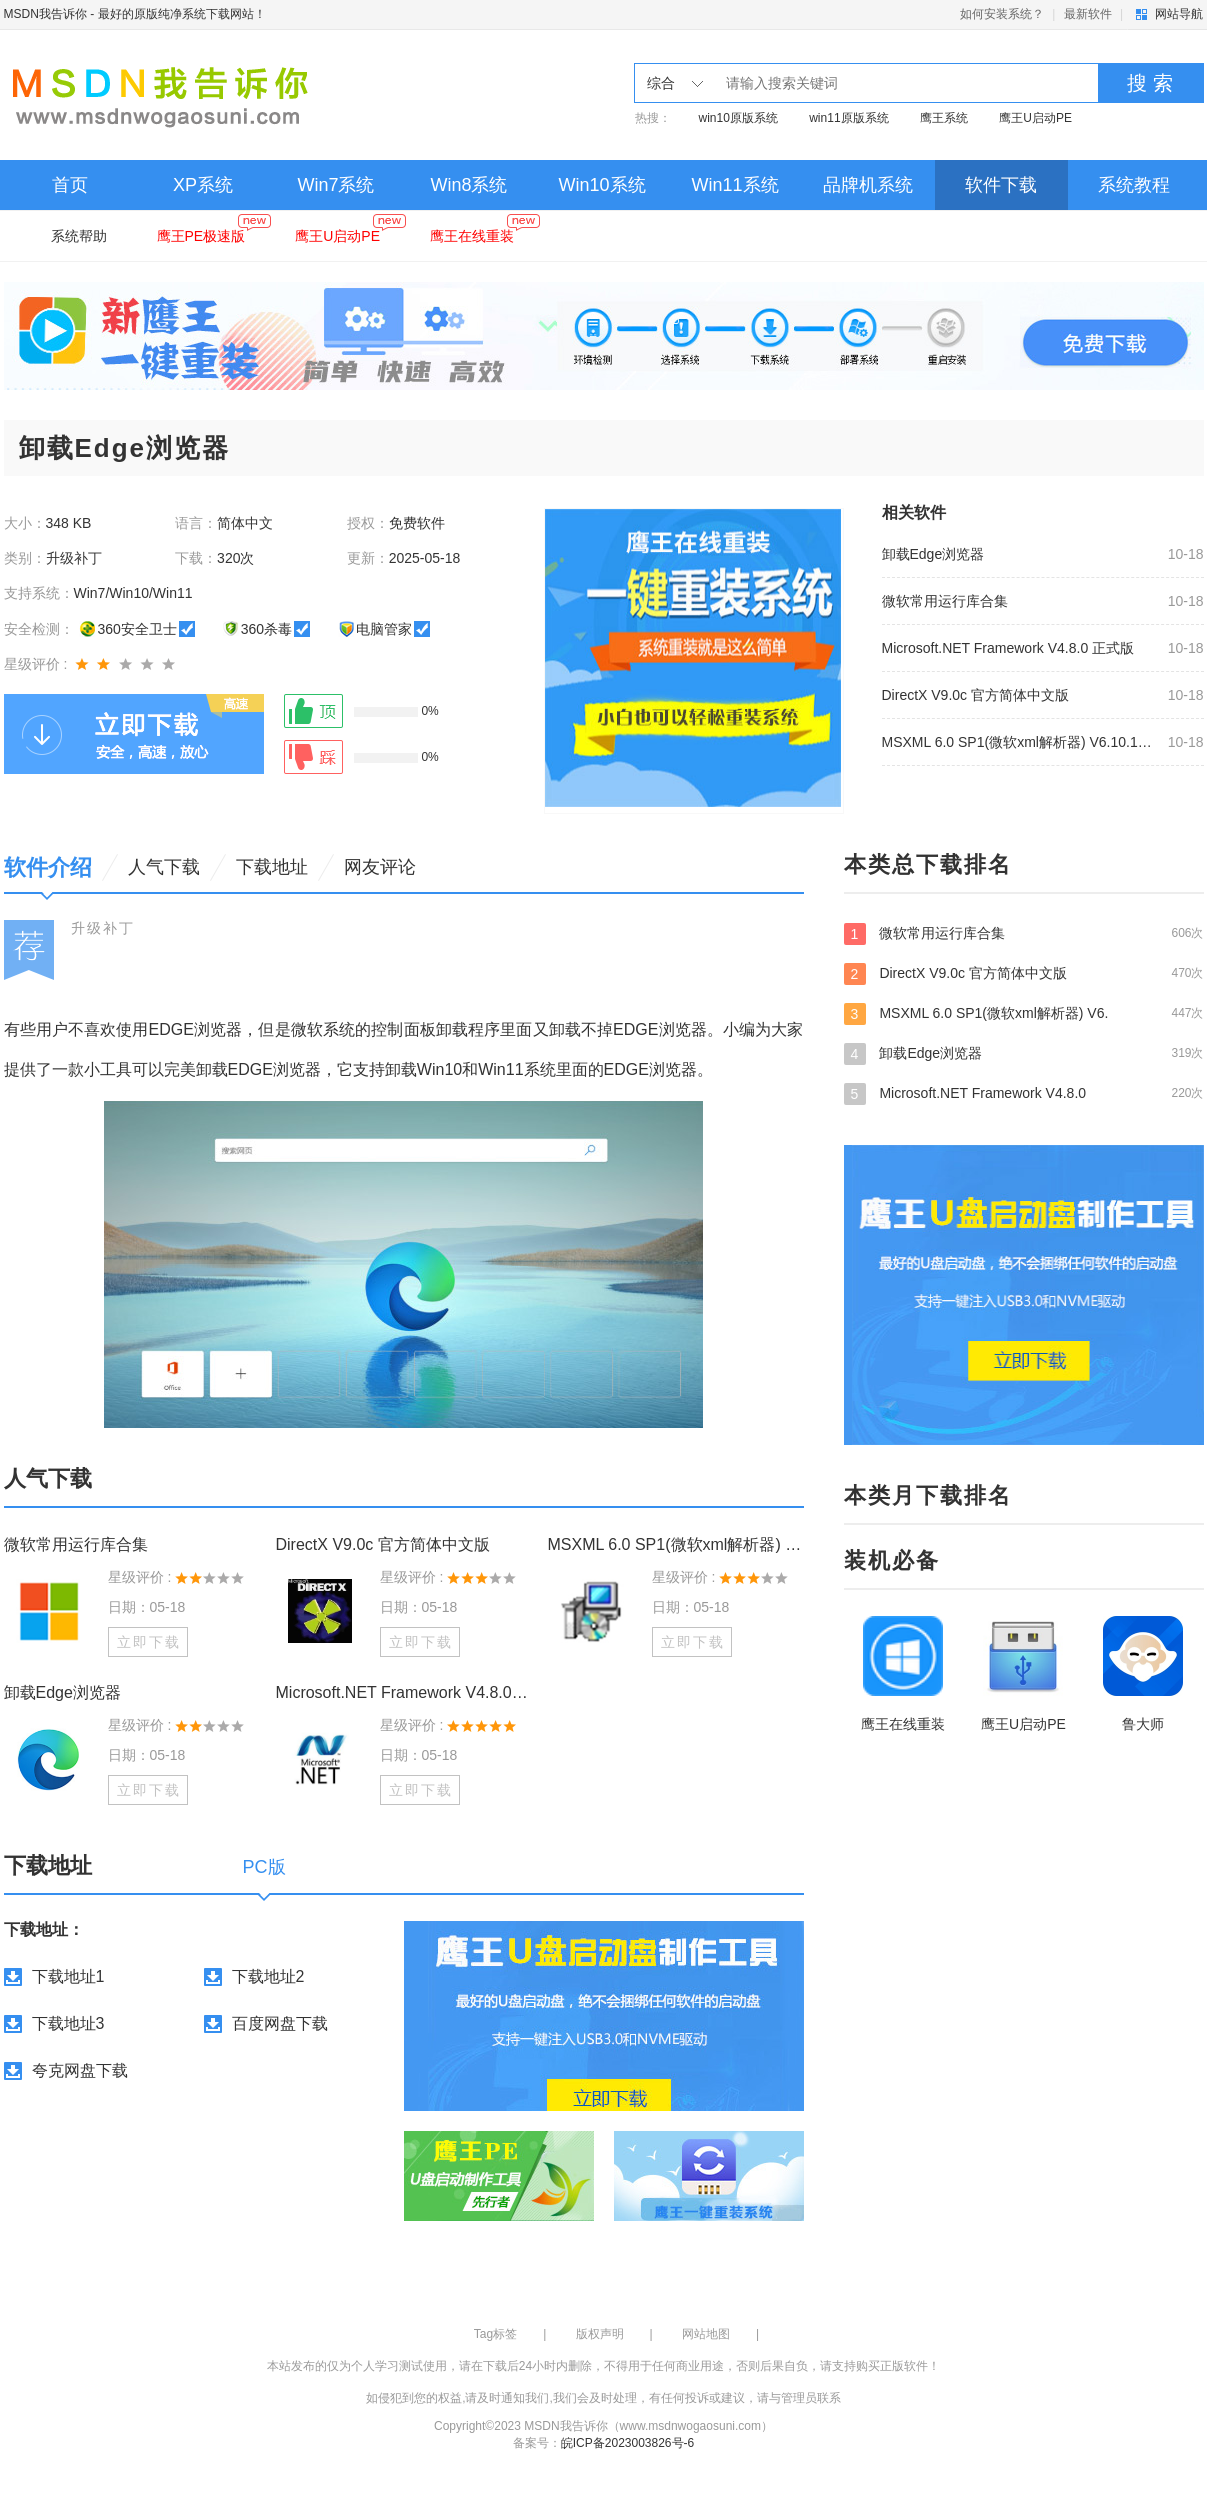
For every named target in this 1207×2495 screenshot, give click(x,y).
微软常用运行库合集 (945, 601)
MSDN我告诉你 (45, 14)
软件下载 (1001, 185)
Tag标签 (495, 2334)
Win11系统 (734, 185)
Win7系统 (335, 185)
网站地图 (706, 2334)
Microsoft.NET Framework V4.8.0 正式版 (1008, 648)
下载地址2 (268, 1976)
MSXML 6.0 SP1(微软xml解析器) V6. (1024, 1013)
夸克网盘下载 (80, 2070)
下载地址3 (68, 2023)
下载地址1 (68, 1976)
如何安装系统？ (1002, 14)
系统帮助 (79, 236)
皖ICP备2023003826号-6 (627, 2443)
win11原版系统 (848, 118)
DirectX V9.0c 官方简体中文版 (975, 695)
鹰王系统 (944, 118)
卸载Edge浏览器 (933, 554)
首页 (70, 185)
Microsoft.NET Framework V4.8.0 (1024, 1093)
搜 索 (1150, 83)
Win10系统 (601, 185)
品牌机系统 (868, 185)
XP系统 (203, 185)
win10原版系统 (738, 118)
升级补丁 (103, 928)
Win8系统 (468, 185)
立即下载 (149, 1642)
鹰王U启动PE (1035, 118)
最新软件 (1088, 14)
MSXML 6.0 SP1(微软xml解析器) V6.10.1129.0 (1019, 742)
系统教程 (1134, 185)
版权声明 (600, 2334)
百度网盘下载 (280, 2023)
